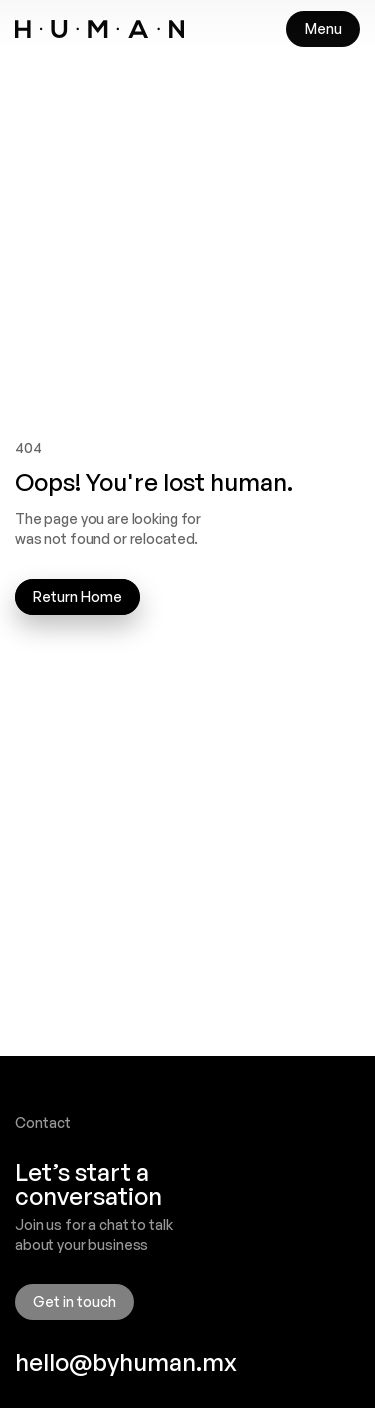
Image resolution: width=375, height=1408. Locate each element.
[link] (99, 29)
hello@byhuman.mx (126, 1362)
